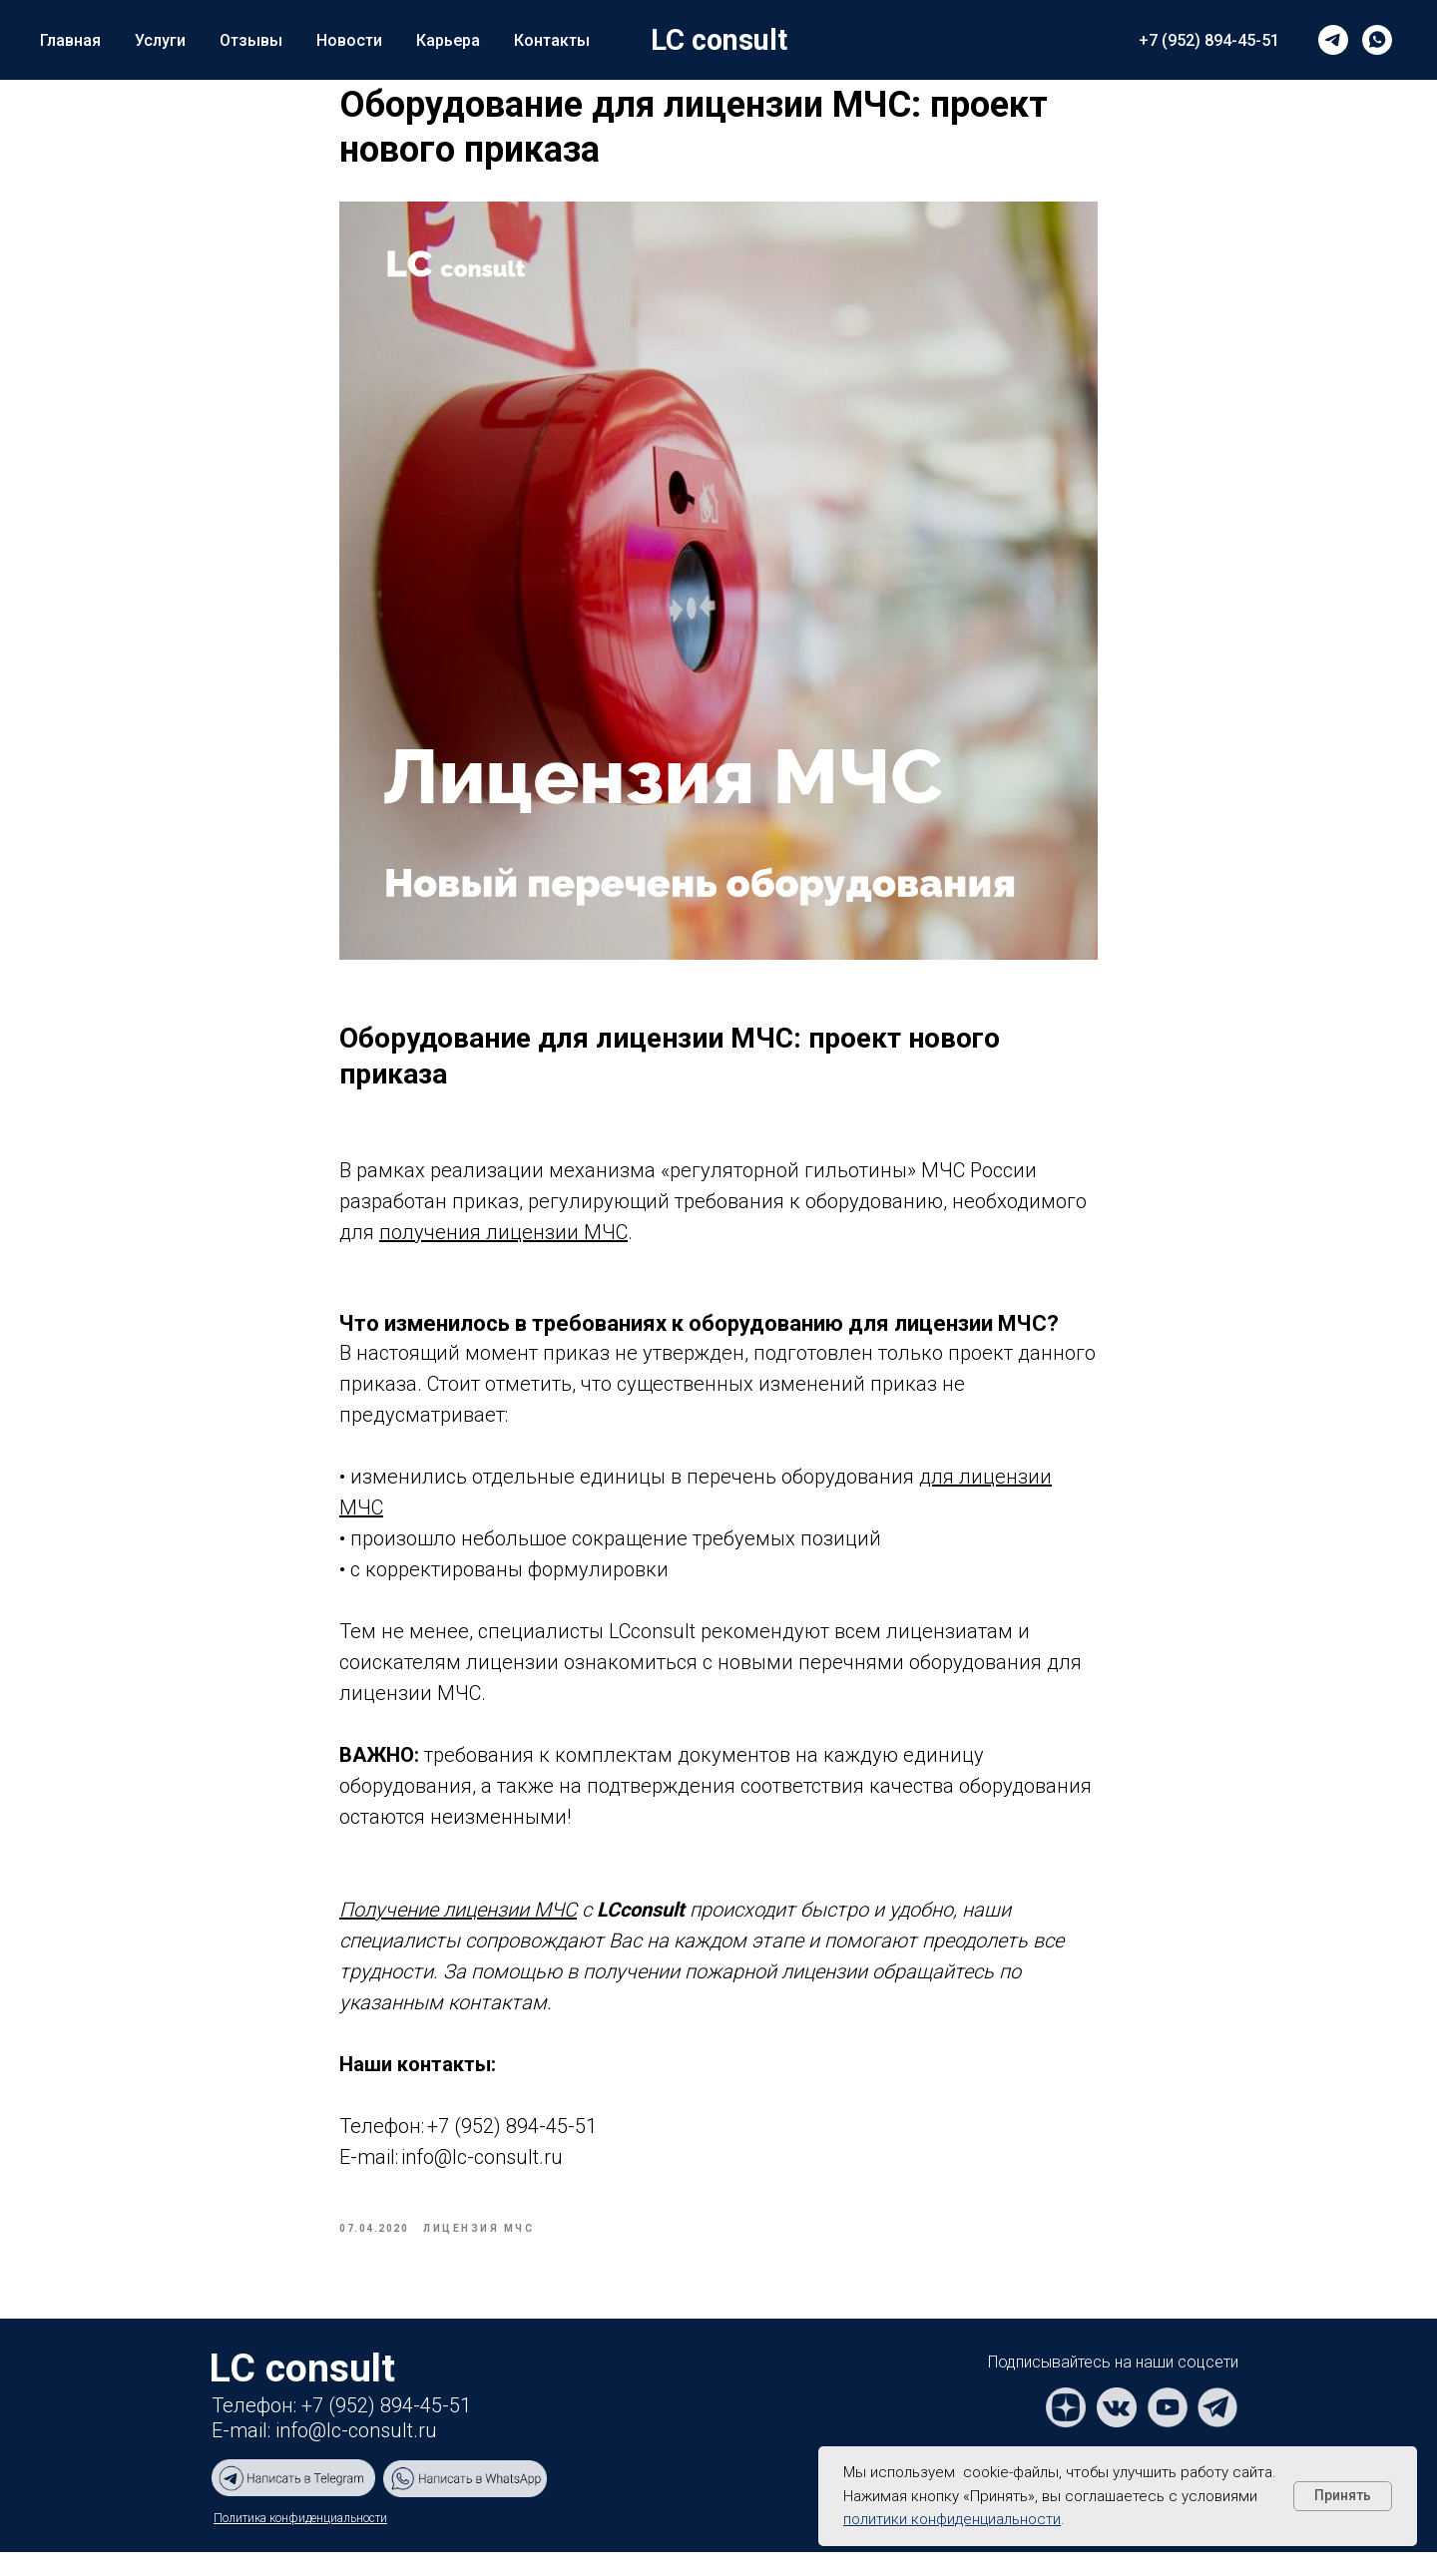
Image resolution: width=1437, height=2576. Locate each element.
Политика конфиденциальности (300, 2542)
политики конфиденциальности (952, 2519)
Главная (70, 40)
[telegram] (1333, 40)
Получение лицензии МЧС (458, 1921)
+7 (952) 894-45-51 (1209, 40)
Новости (349, 40)
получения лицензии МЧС (503, 1243)
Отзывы (251, 40)
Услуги (160, 40)
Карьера (448, 40)
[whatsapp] (1377, 40)
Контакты (552, 40)
